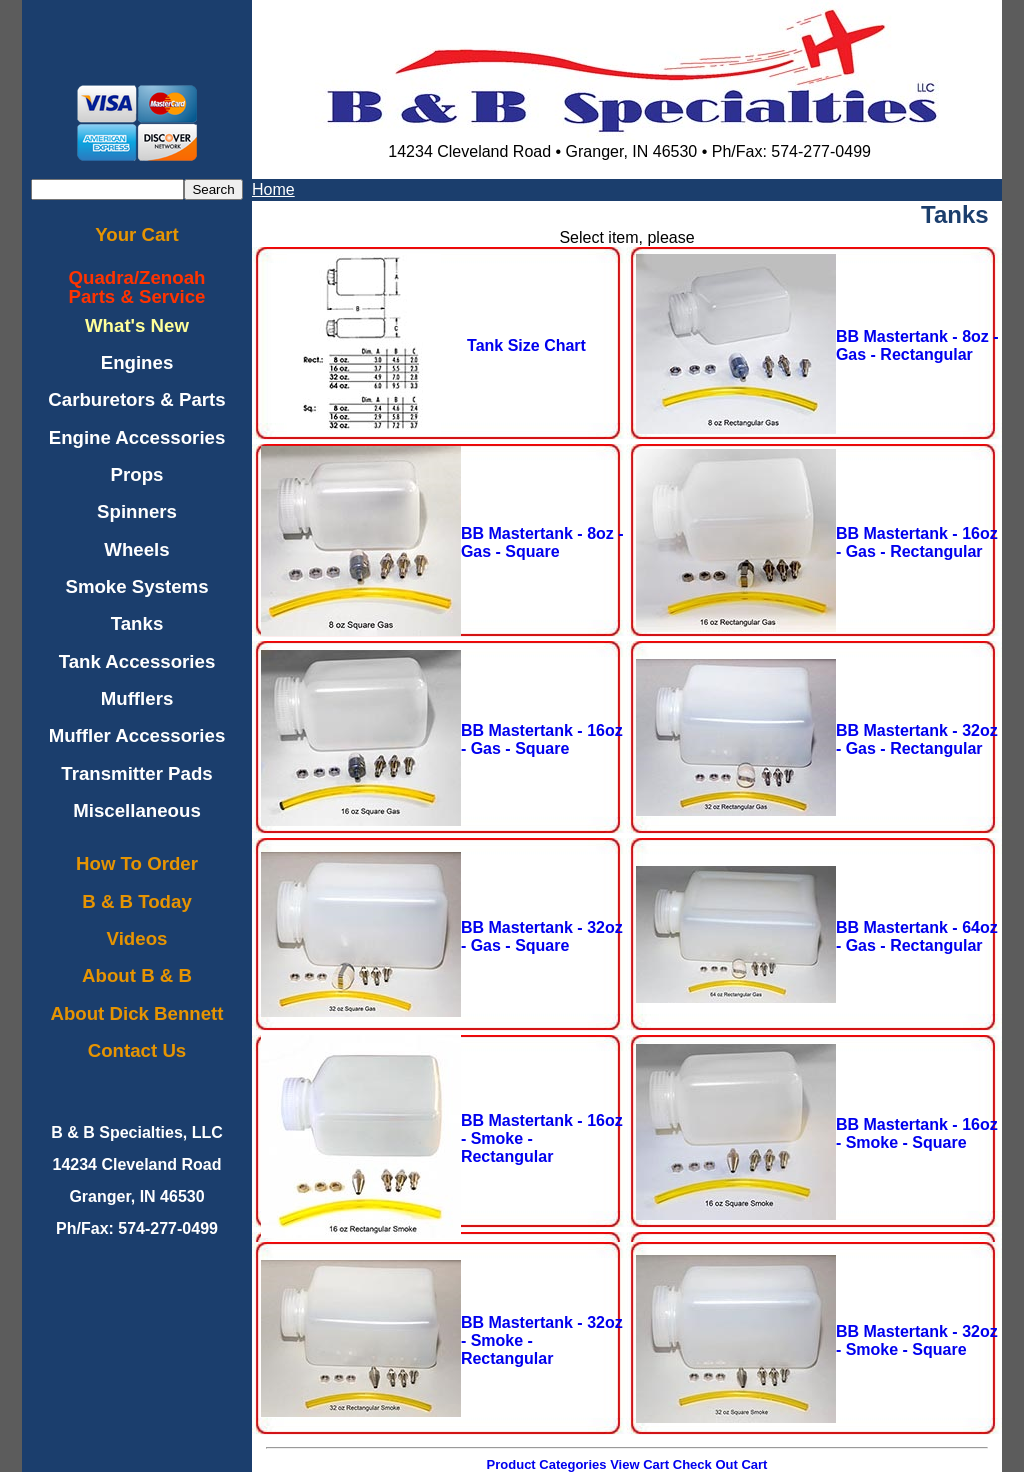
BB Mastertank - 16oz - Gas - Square (542, 739)
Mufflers (137, 698)
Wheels (136, 549)
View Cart (639, 1464)
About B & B (137, 975)
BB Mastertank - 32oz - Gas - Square (542, 936)
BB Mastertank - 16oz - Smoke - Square (917, 1133)
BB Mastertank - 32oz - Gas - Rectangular (917, 739)
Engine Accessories (137, 437)
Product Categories (547, 1464)
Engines (137, 362)
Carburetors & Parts (136, 399)
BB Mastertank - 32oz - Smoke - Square (917, 1340)
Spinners (137, 511)
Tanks (137, 623)
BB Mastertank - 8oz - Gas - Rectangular (917, 345)
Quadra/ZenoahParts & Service (137, 287)
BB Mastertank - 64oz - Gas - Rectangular (917, 936)
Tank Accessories (137, 661)
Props (137, 474)
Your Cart (137, 234)
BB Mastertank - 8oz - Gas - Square (542, 542)
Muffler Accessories (137, 735)
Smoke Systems (136, 586)
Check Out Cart (720, 1464)
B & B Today (137, 901)
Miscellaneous (137, 810)
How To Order (137, 863)
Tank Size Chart (526, 345)
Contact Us (137, 1050)
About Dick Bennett (136, 1013)
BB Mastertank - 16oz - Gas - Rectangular (917, 542)
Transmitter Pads (136, 773)
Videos (137, 938)
